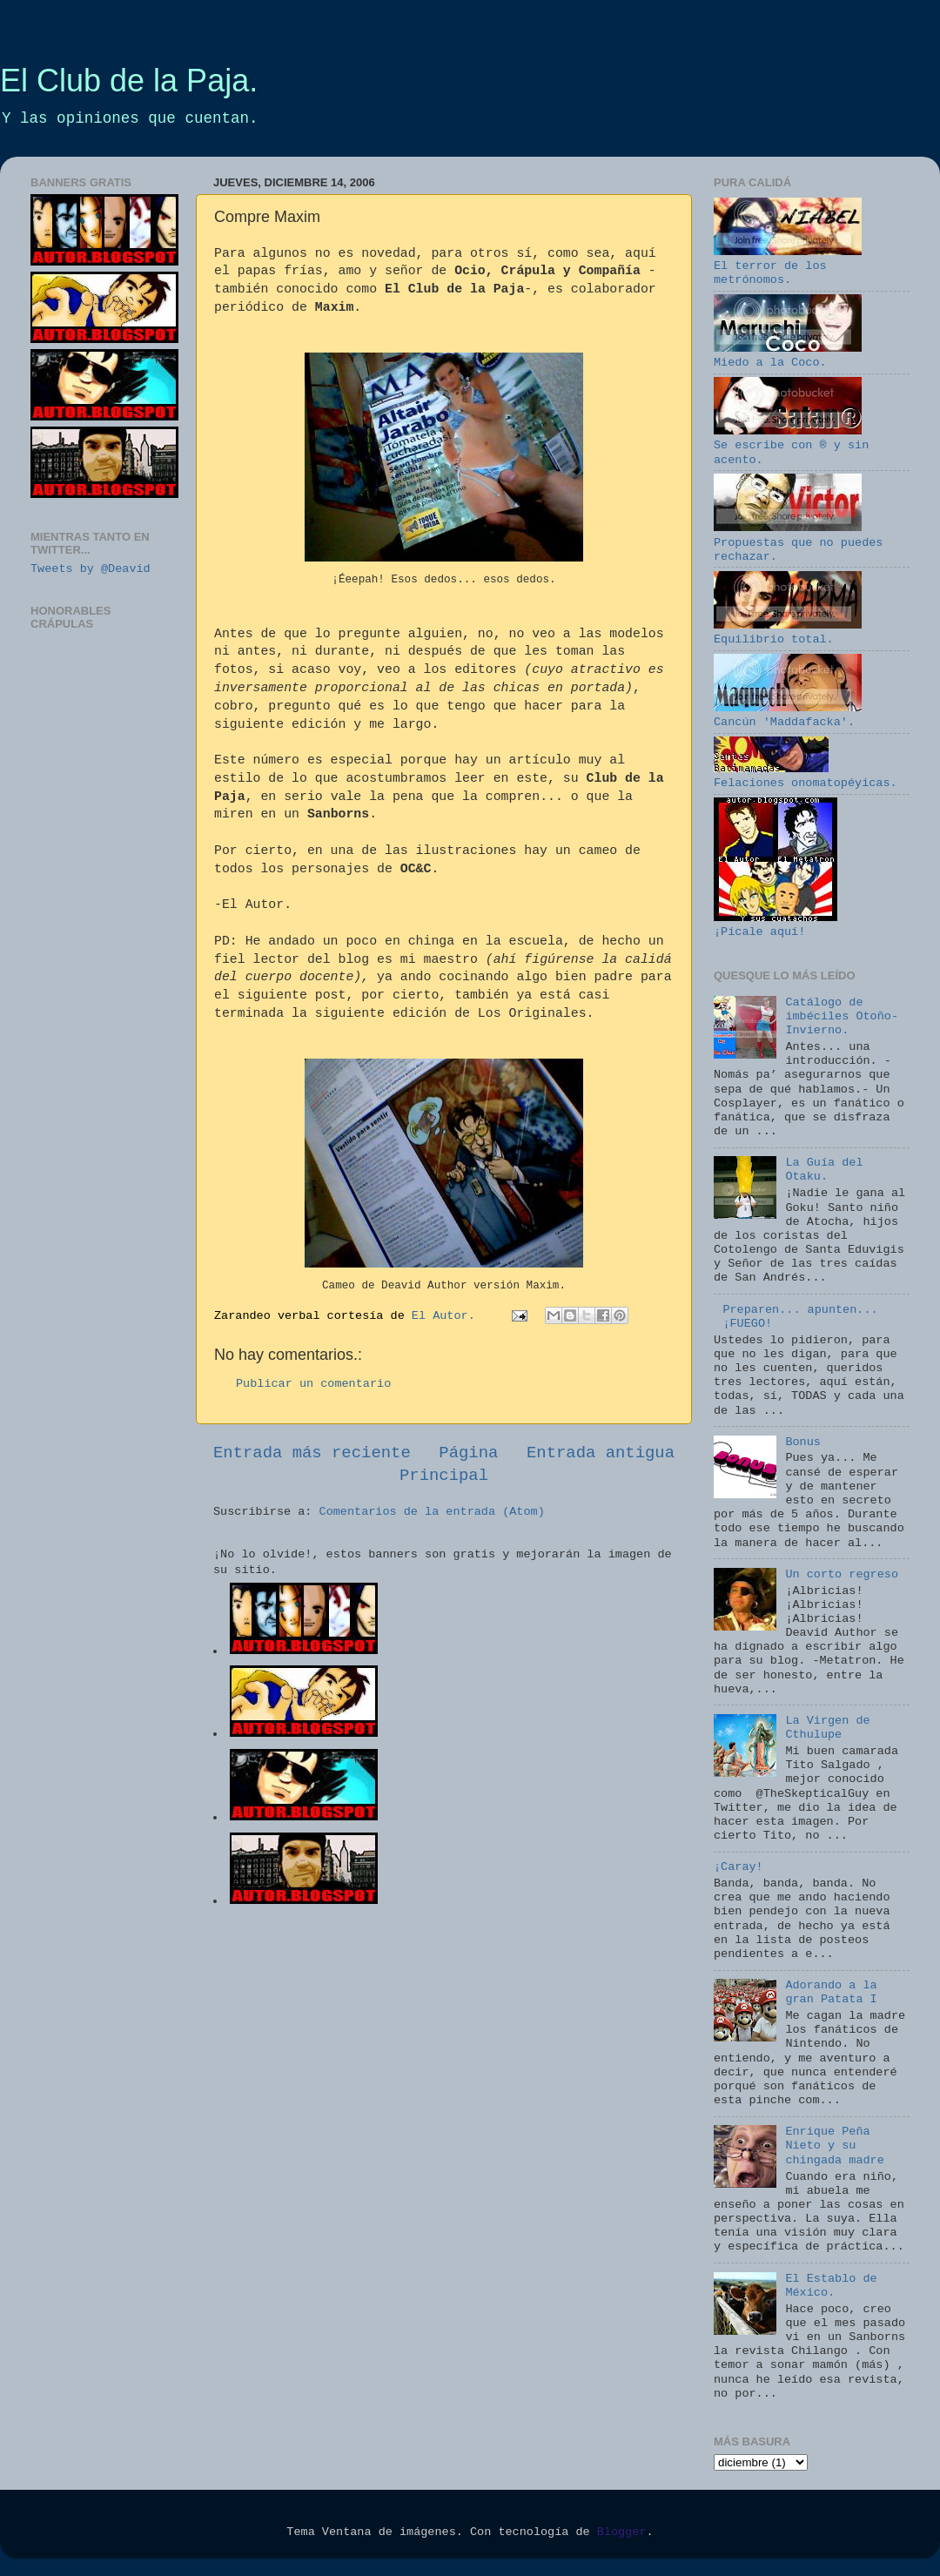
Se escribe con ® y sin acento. (791, 445)
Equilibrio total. (788, 632)
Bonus (803, 1442)
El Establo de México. (830, 2285)
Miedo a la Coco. (788, 355)
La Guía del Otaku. (824, 1169)
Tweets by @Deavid (90, 568)
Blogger (622, 2532)
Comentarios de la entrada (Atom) (432, 1511)
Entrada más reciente (312, 1453)
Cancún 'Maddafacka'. (788, 715)
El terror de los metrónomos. (788, 265)
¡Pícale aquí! (775, 924)
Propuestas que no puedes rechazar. (798, 541)
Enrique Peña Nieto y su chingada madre (834, 2145)
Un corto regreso (841, 1574)
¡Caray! (738, 1866)
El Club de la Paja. (129, 80)
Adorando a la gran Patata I (830, 1992)
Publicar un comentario (313, 1383)
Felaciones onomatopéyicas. (805, 776)
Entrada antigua (601, 1453)
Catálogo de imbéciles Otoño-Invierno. (841, 1016)
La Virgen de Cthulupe (827, 1727)
